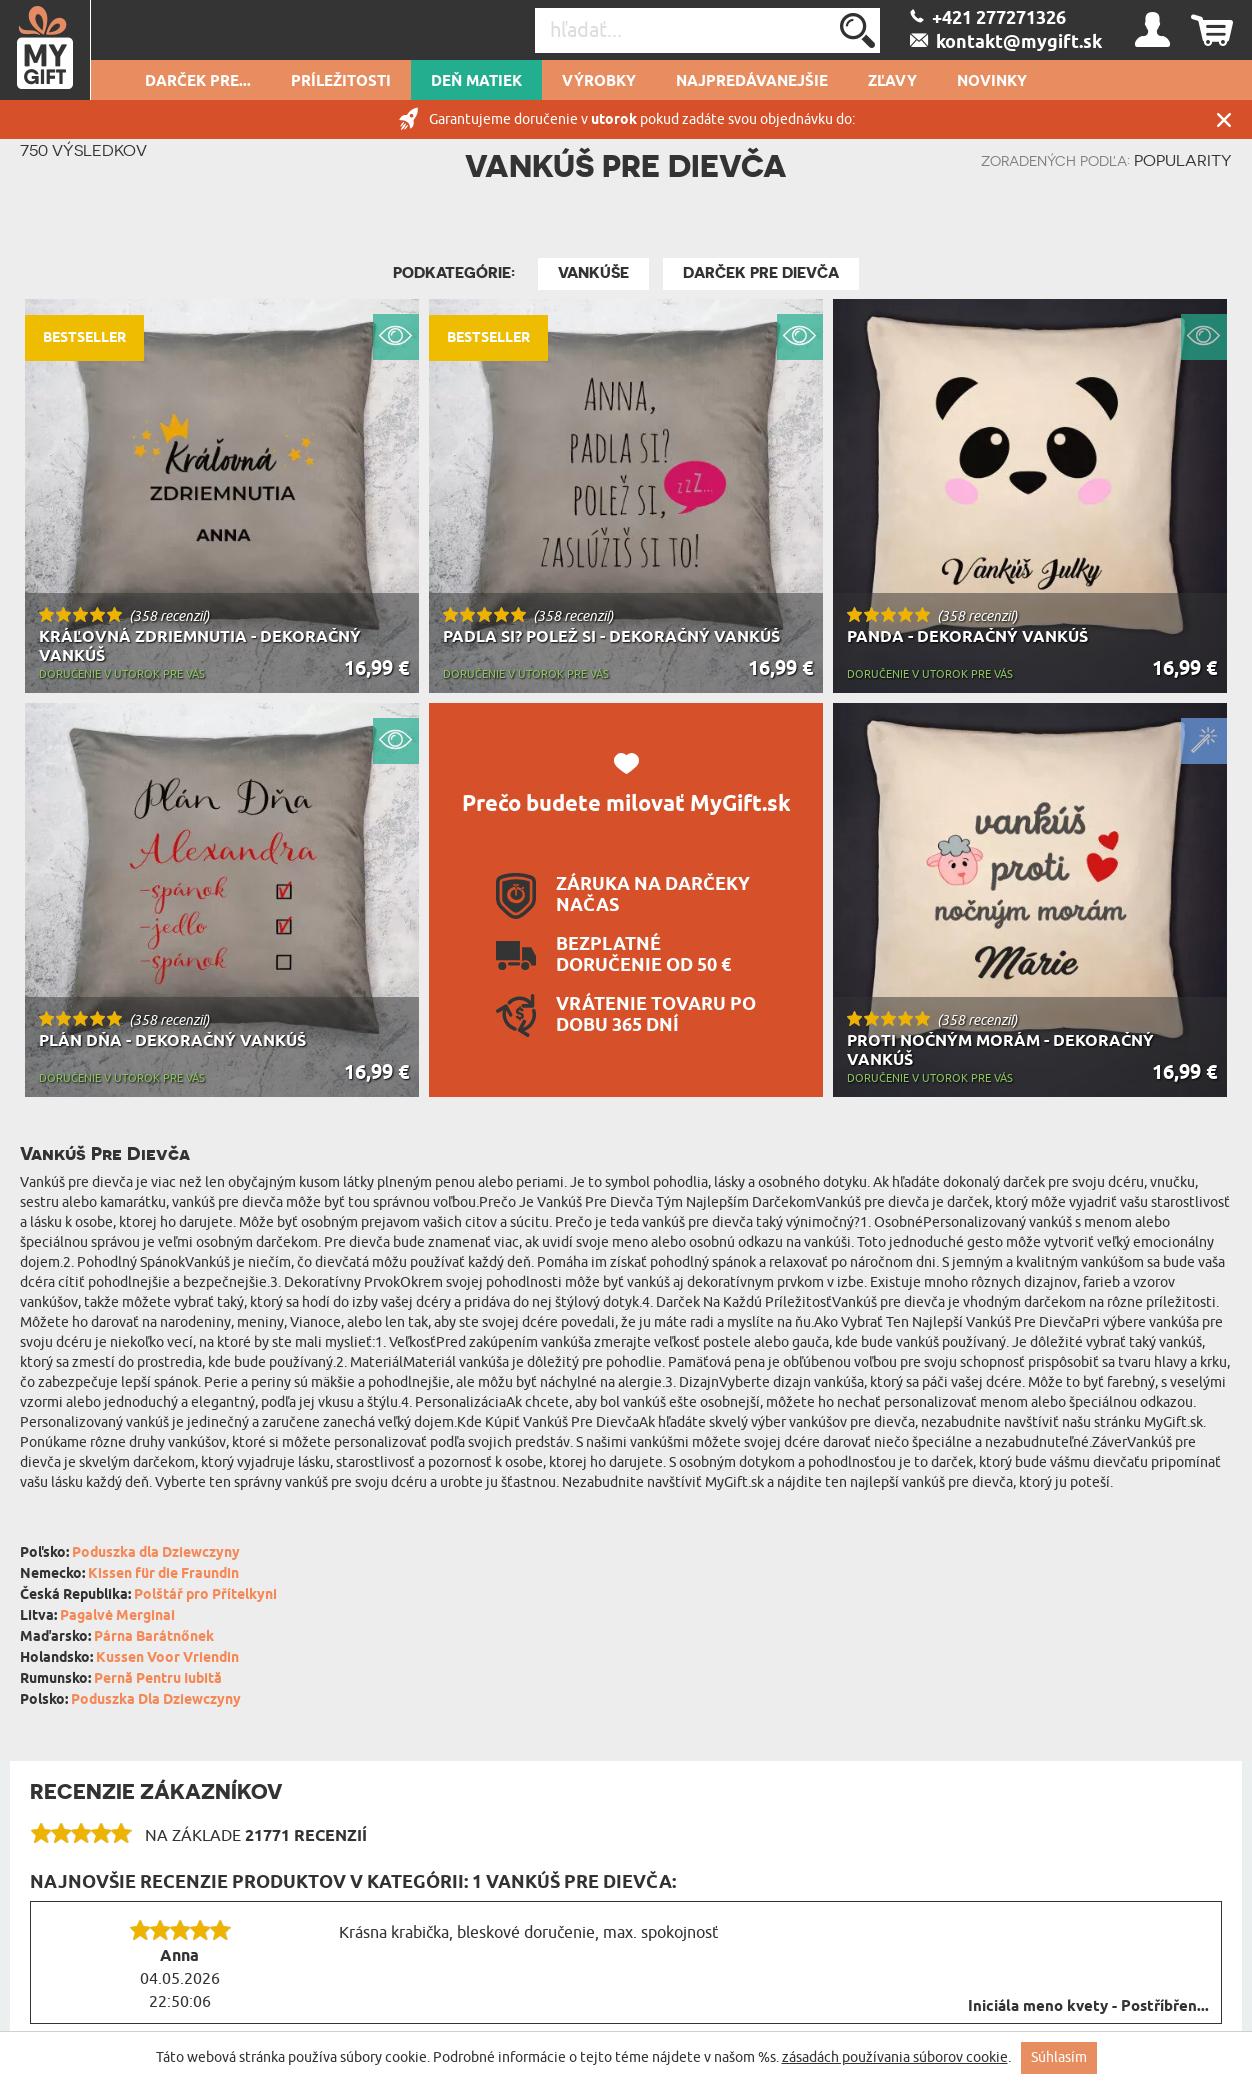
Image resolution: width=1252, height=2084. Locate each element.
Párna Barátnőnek (154, 1637)
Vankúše (593, 273)
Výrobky (599, 82)
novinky (992, 82)
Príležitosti (341, 82)
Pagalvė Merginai (117, 1616)
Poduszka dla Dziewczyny (156, 1553)
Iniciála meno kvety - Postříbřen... (1088, 2007)
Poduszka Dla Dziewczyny (156, 1700)
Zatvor (1224, 119)
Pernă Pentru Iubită (158, 1679)
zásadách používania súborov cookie (895, 2057)
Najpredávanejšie (752, 82)
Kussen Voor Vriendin (167, 1658)
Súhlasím (1059, 2057)
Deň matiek (476, 82)
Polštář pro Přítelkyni (205, 1595)
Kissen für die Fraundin (163, 1574)
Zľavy (892, 82)
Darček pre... (198, 82)
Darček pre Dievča (761, 273)
